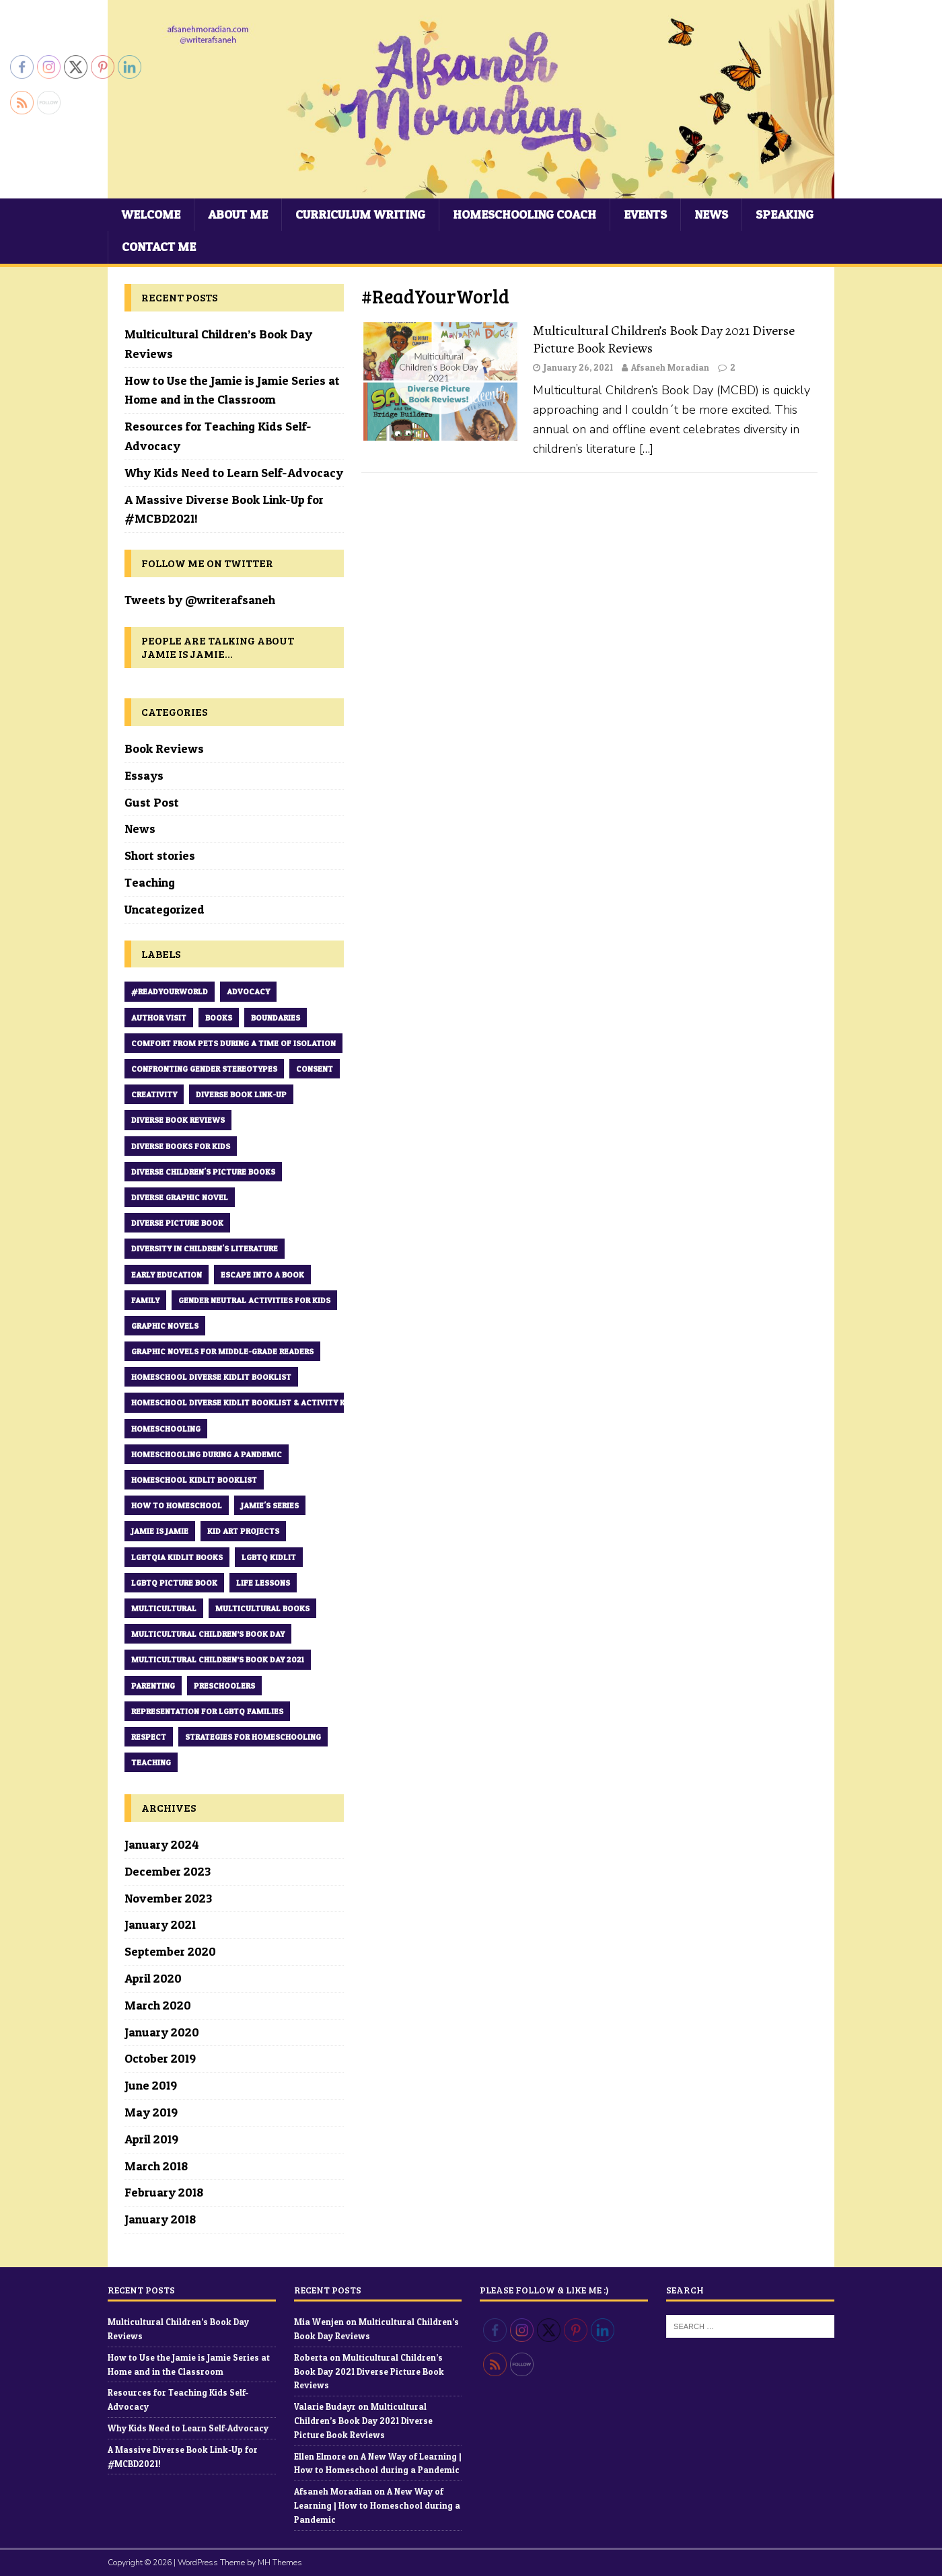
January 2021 (160, 1924)
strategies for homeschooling (253, 1737)
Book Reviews (164, 748)
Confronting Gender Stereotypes (204, 1069)
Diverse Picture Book (177, 1223)
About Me (238, 214)
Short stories (159, 855)
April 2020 (153, 1978)
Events (645, 214)
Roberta (311, 2357)
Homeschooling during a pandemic (206, 1454)
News (711, 214)
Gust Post (151, 802)
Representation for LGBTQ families (207, 1711)
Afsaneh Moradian (670, 367)
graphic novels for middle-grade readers (222, 1351)
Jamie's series (270, 1505)
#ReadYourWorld (169, 991)
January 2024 (161, 1844)
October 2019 (160, 2058)
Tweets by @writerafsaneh (199, 600)
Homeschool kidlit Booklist (194, 1480)
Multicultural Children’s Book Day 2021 (217, 1659)
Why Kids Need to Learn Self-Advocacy (233, 473)
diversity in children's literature (204, 1248)
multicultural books (262, 1608)
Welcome (150, 214)
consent (314, 1069)
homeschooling (166, 1429)
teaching (151, 1762)
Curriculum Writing (360, 214)
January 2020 (161, 2032)
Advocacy (248, 991)
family (145, 1300)
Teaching (149, 882)
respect (148, 1737)
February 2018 (163, 2192)
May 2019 (151, 2112)
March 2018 (156, 2166)
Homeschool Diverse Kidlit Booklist (211, 1377)
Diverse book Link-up (241, 1094)
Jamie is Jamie (159, 1531)
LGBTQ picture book (174, 1583)
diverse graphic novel (179, 1197)
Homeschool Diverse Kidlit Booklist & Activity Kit (242, 1402)
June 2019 (150, 2085)
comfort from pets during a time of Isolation (233, 1043)
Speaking (784, 214)
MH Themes (280, 2562)
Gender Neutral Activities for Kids (254, 1300)
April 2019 (151, 2139)
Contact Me (159, 247)
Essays (144, 775)
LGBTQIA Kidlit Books (177, 1557)
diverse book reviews (178, 1120)
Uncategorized (164, 909)
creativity (154, 1094)
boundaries (275, 1018)
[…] (646, 449)
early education (166, 1274)
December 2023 (167, 1871)
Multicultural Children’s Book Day (208, 1634)
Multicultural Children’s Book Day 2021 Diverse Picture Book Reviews (664, 339)
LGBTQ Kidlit (269, 1557)
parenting (153, 1686)
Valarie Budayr (325, 2406)
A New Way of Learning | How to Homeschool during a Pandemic (377, 2505)
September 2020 (170, 1951)
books (218, 1018)
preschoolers (224, 1686)
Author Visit (158, 1018)
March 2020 (157, 2005)
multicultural (163, 1608)
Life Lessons (263, 1583)
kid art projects (243, 1531)
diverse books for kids (180, 1146)
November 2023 (168, 1898)
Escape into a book (262, 1274)
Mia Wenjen (319, 2321)
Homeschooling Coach (524, 214)
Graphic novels (164, 1326)
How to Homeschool (176, 1505)
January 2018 (160, 2219)
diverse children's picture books (203, 1172)
